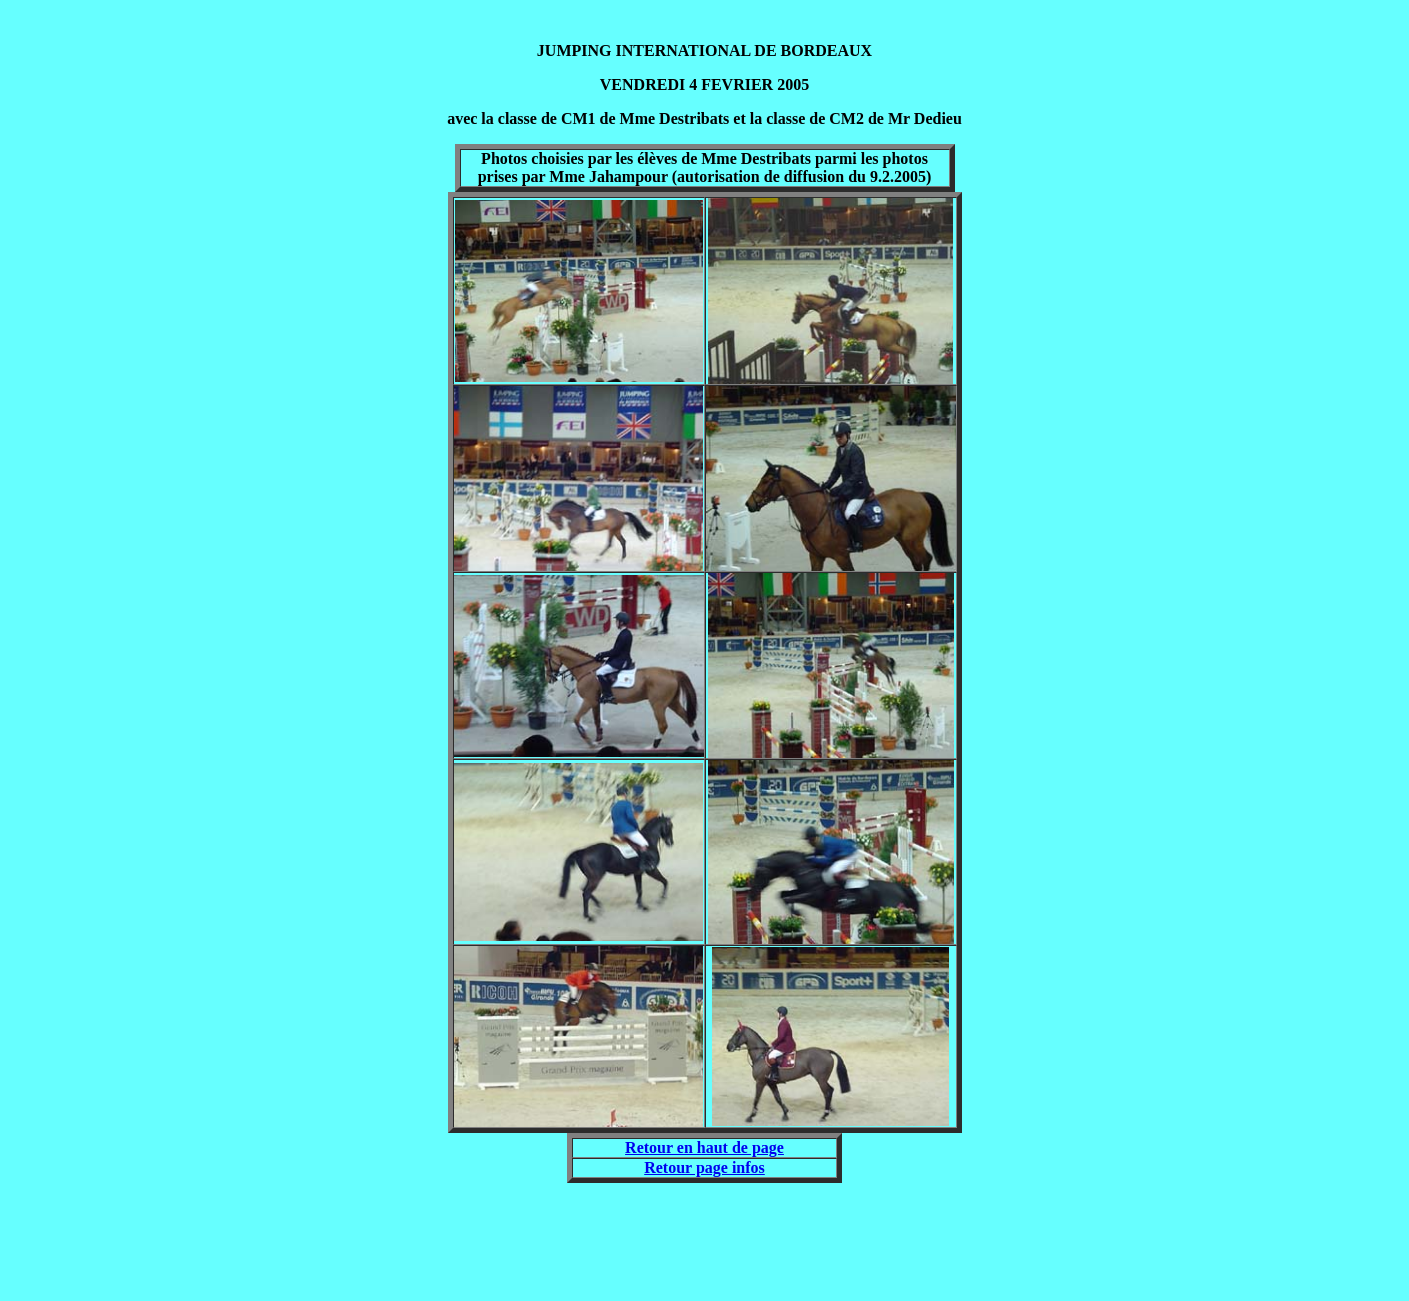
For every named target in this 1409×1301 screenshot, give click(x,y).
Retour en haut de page (704, 1147)
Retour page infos (704, 1167)
